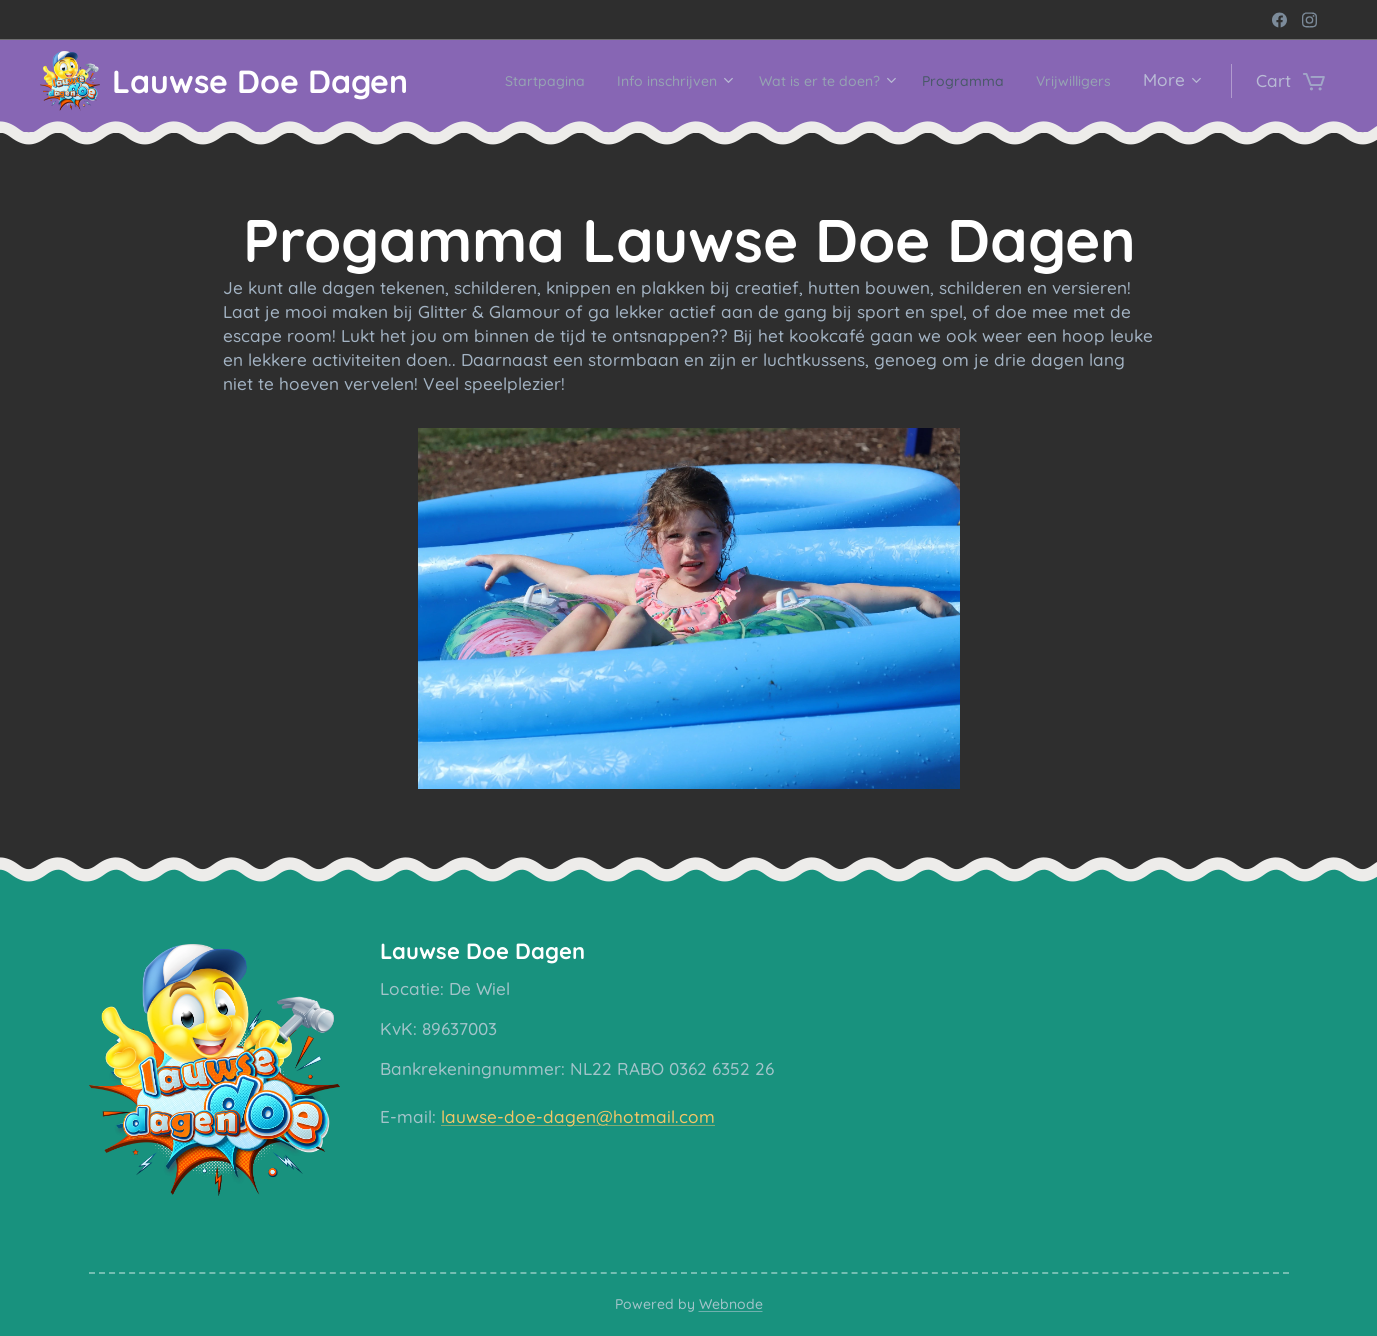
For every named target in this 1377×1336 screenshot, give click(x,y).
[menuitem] (580, 81)
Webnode (731, 1304)
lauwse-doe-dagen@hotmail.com (577, 1116)
